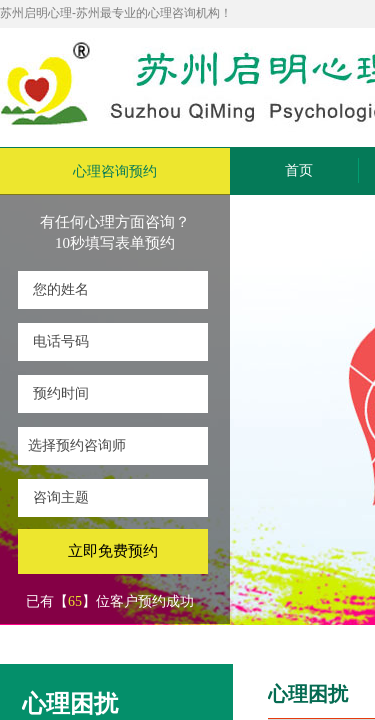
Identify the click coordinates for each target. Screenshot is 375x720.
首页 (299, 170)
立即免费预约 (113, 551)
